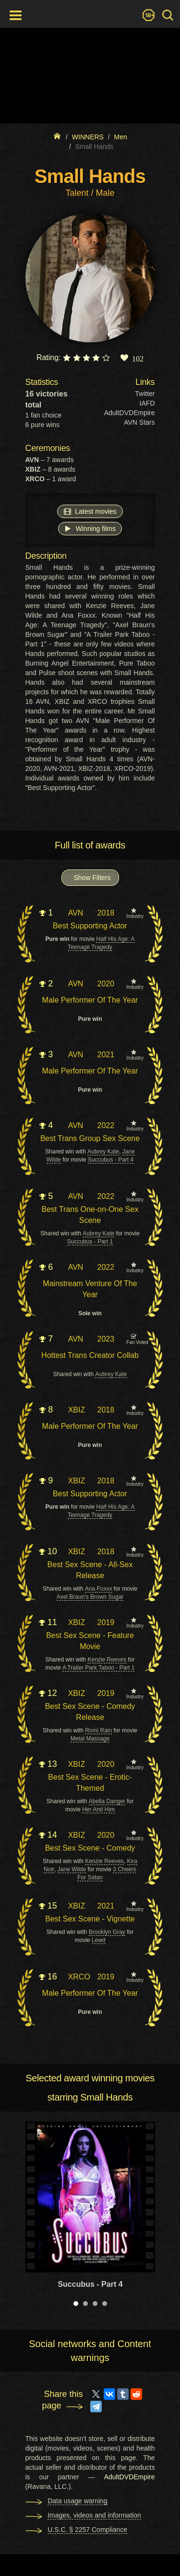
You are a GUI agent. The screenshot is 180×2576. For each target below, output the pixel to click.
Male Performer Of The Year (90, 1000)
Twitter (145, 393)
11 (48, 1622)
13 (48, 1764)
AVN (76, 913)
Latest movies (89, 511)
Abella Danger (107, 1801)
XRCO (79, 1977)
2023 (105, 1339)
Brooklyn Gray (107, 1932)
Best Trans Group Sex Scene (90, 1138)
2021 (105, 1055)
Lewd (99, 1940)
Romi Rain (98, 1730)
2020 (105, 984)
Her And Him (98, 1809)
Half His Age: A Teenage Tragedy (101, 943)
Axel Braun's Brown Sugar (90, 1596)
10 (48, 1551)
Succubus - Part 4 (110, 1159)
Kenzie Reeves (106, 1659)
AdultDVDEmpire (129, 413)
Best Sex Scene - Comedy (90, 1848)
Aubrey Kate (103, 1151)
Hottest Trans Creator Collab (90, 1355)
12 (48, 1693)
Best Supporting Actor (90, 926)
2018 (105, 913)
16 (48, 1976)
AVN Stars (139, 422)
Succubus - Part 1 (90, 1241)
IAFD (147, 403)
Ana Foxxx (98, 1588)
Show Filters (92, 877)
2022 (105, 1125)
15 (48, 1905)
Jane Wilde (72, 1869)
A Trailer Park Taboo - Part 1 (98, 1667)
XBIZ (76, 1410)
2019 (105, 1622)
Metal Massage (90, 1738)
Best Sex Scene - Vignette (89, 1919)
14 (48, 1835)
